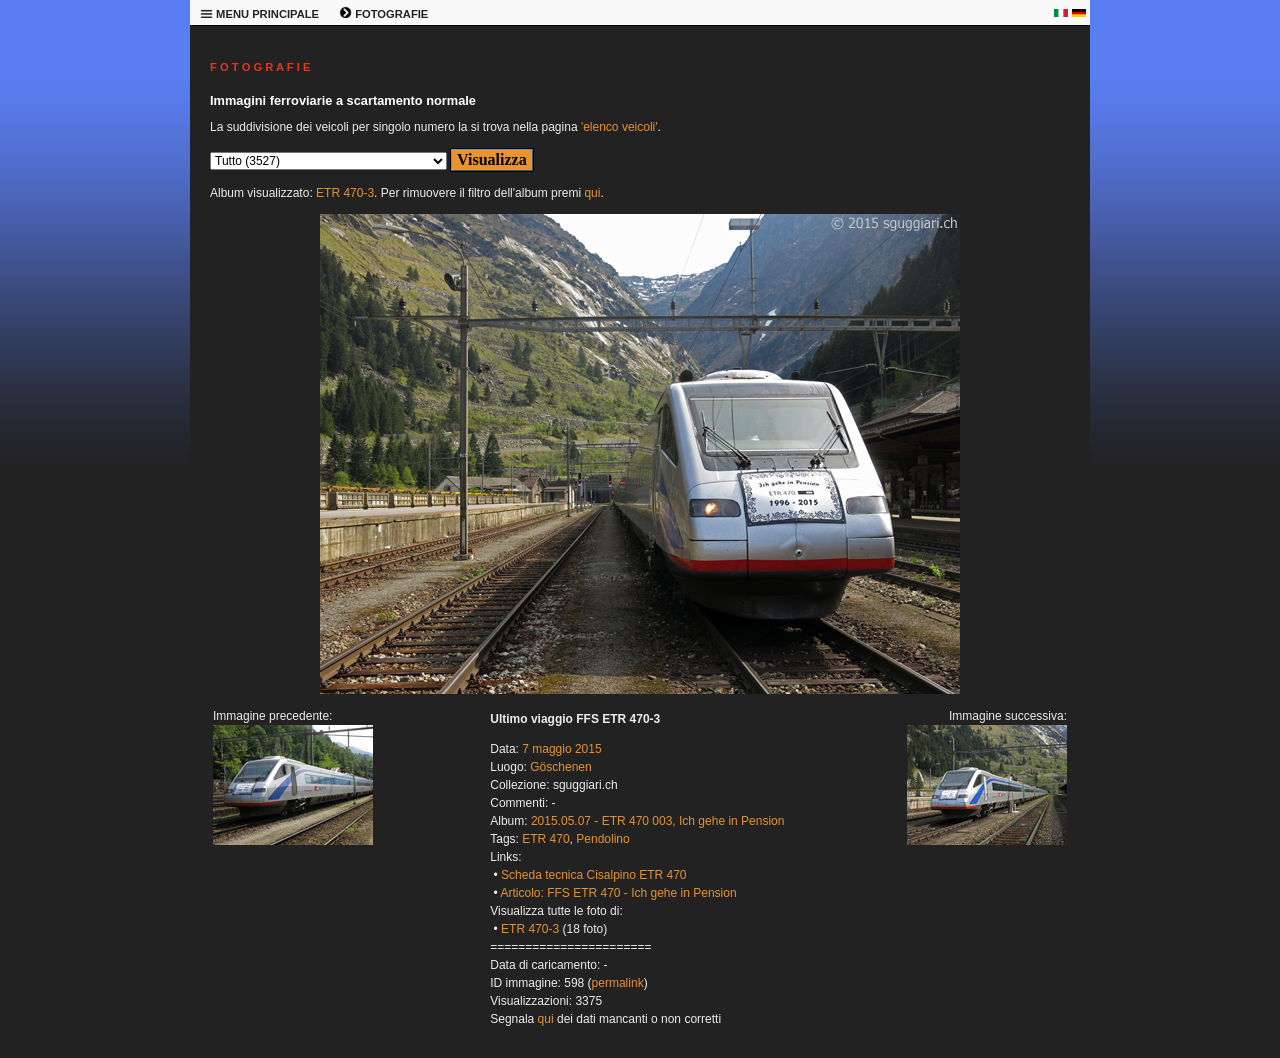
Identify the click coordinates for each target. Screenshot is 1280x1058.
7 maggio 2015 (561, 749)
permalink (618, 983)
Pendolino (602, 839)
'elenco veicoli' (619, 127)
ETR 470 (545, 839)
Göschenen (560, 767)
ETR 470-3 (345, 193)
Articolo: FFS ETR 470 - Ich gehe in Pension (618, 893)
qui (592, 193)
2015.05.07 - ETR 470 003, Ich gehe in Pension (658, 821)
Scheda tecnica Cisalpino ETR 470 (593, 875)
